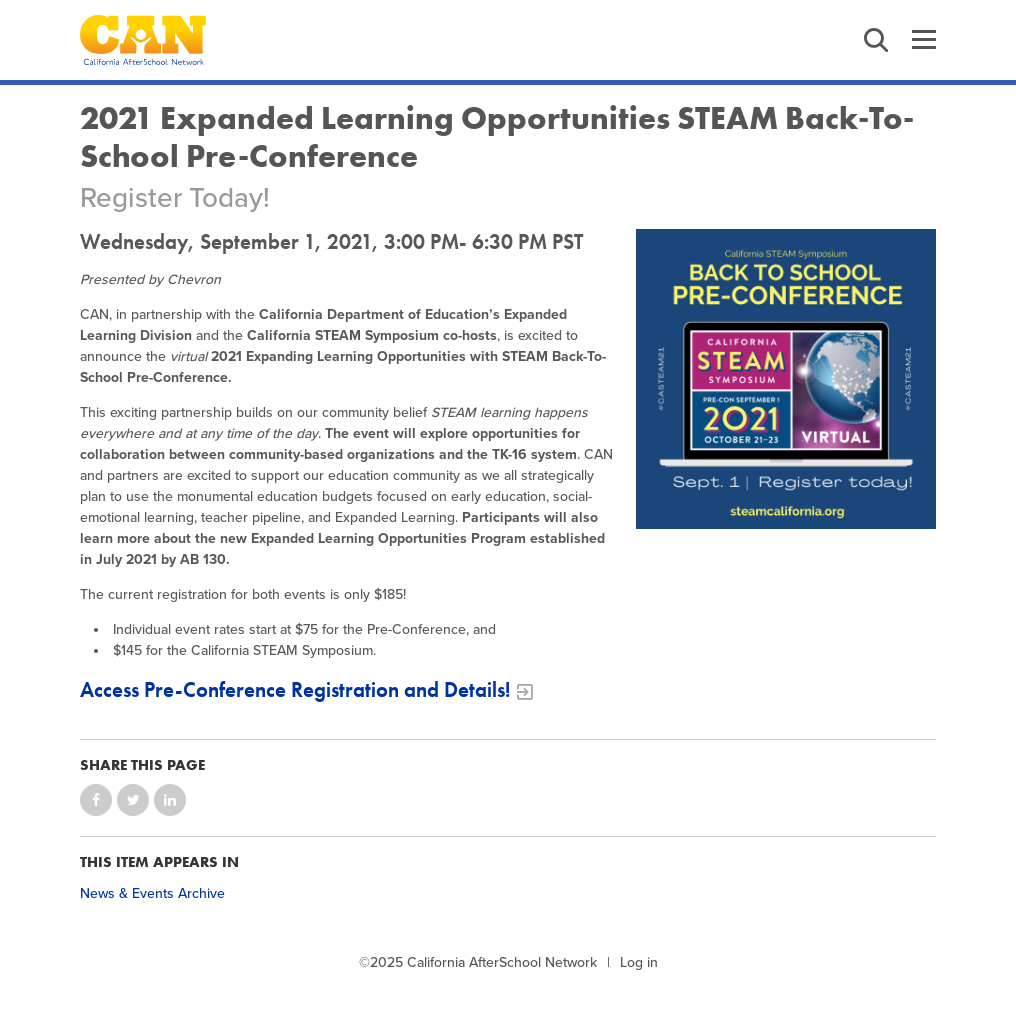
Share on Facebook (96, 800)
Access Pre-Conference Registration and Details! (295, 689)
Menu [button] (924, 40)
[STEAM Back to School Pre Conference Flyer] (786, 379)
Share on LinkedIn (170, 800)
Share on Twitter (133, 800)
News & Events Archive (152, 893)
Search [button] (876, 40)
